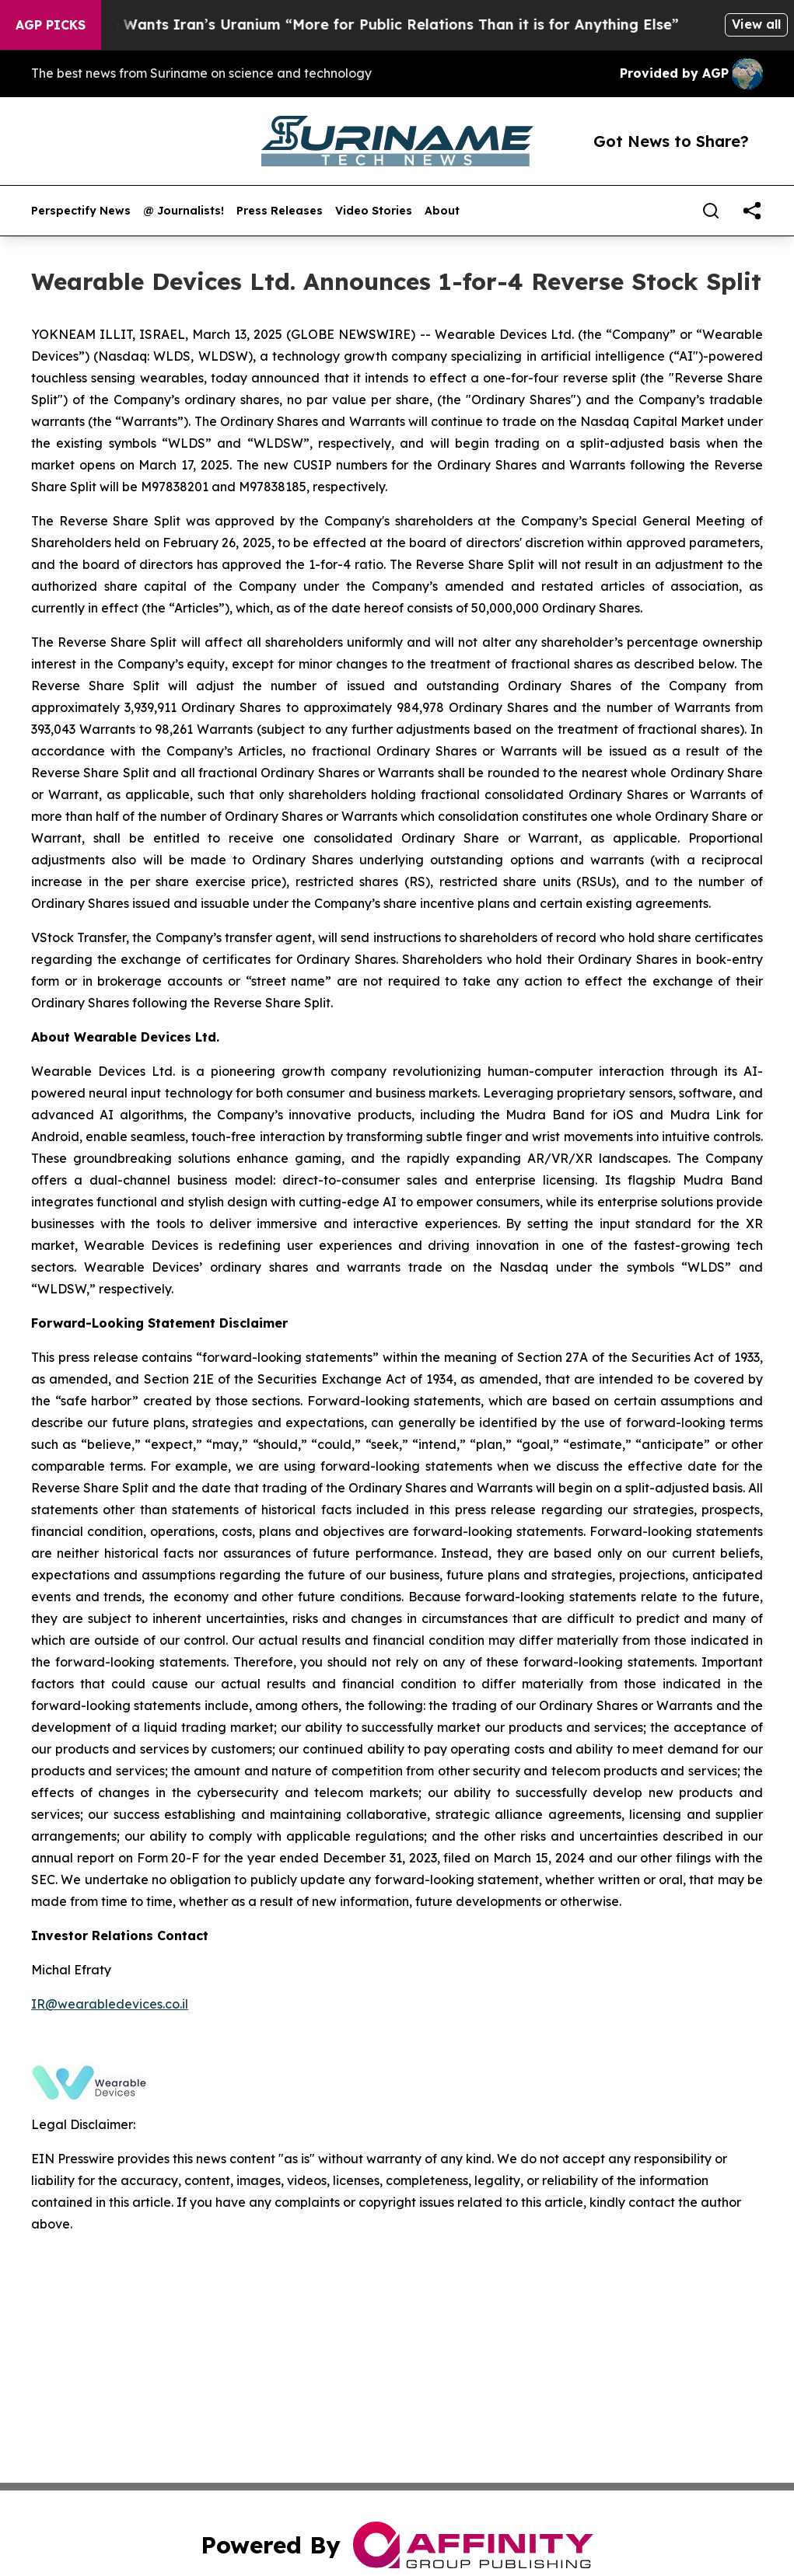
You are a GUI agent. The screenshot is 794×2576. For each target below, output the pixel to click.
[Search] (710, 211)
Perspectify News (81, 211)
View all (756, 24)
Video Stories (373, 211)
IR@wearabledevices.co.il (109, 2004)
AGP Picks (51, 25)
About (442, 211)
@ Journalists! (183, 211)
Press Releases (279, 211)
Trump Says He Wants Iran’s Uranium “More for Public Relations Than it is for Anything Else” (359, 24)
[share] (752, 211)
